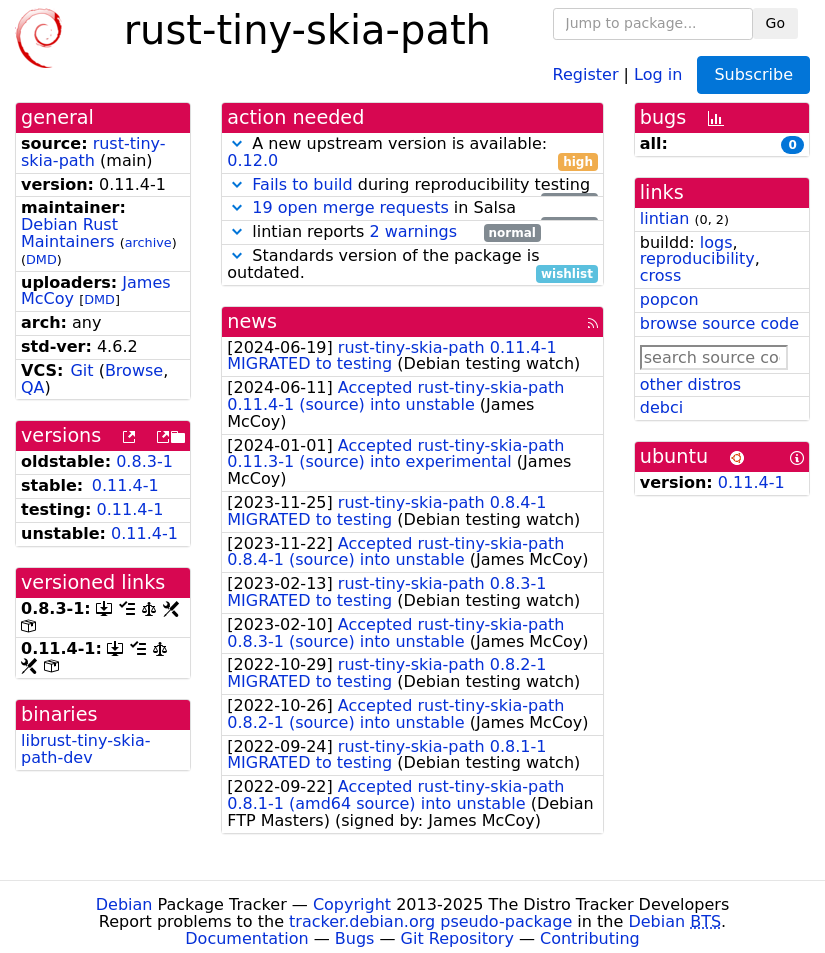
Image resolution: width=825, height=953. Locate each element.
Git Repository (457, 938)
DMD (41, 259)
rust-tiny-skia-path (93, 152)
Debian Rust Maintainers (69, 233)
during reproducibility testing (412, 185)
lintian (665, 218)
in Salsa (412, 208)
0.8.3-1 (144, 461)
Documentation (246, 938)
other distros (690, 384)
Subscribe (753, 74)
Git (81, 370)
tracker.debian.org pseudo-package (430, 921)
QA (33, 387)
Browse (134, 370)
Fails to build (302, 184)
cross (660, 275)
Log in (658, 73)
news (252, 321)
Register (586, 73)
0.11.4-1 (125, 485)
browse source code (719, 323)
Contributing (590, 938)
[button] (237, 143)
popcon (669, 299)
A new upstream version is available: (412, 153)
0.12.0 (252, 160)
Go (775, 23)
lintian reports (383, 232)
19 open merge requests (350, 207)
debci (661, 407)
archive (148, 242)
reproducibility (697, 258)
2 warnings (413, 231)
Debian (124, 904)
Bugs (355, 938)
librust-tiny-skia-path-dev (86, 749)
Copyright (352, 904)
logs (716, 242)
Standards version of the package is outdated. (412, 265)
